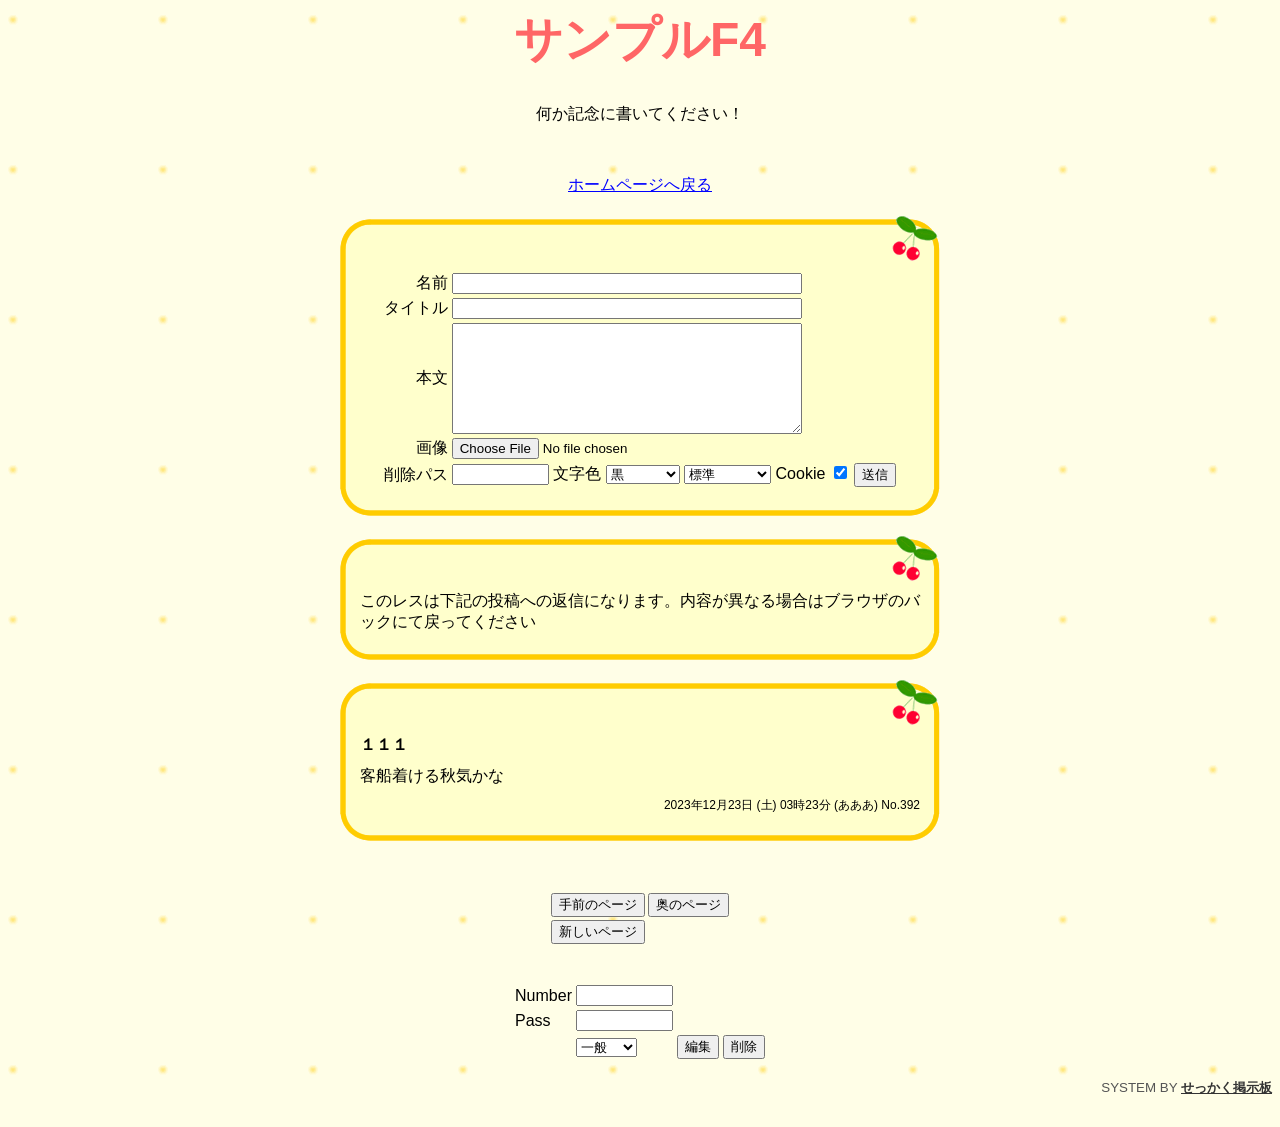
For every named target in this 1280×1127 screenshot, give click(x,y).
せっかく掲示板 (1226, 1108)
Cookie (801, 494)
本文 (432, 388)
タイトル (416, 307)
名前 (432, 282)
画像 (432, 468)
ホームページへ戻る (640, 184)
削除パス (416, 495)
